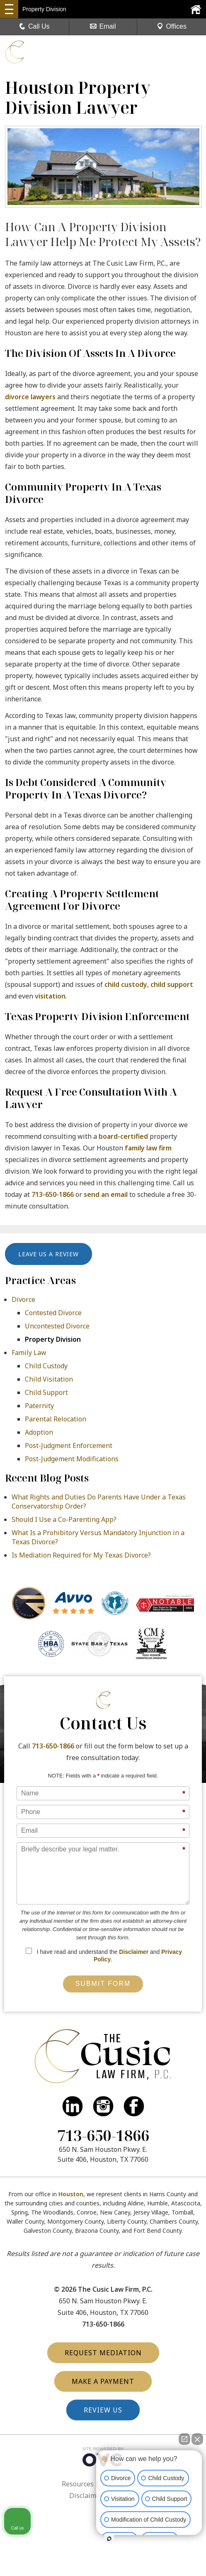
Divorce (23, 1299)
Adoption (39, 1432)
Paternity (39, 1405)
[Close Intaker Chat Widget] (197, 2439)
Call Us (34, 26)
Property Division (53, 1339)
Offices (172, 26)
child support (171, 984)
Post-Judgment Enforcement (68, 1445)
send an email (106, 1194)
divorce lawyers (30, 396)
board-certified (123, 1136)
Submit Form (103, 1983)
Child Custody (46, 1365)
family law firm (148, 1147)
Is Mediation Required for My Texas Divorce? (81, 1555)
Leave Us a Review (48, 1254)
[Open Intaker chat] (109, 2538)
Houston (70, 2194)
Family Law (29, 1352)
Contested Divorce (53, 1312)
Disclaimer (133, 1951)
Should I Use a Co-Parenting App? (64, 1519)
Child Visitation (49, 1379)
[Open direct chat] (184, 2439)
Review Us (103, 2410)
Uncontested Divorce (57, 1326)
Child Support (46, 1392)
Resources (78, 2483)
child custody (125, 984)
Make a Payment (103, 2381)
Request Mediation (103, 2352)
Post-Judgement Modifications (72, 1458)
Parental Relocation (55, 1419)
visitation (50, 996)
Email (103, 26)
